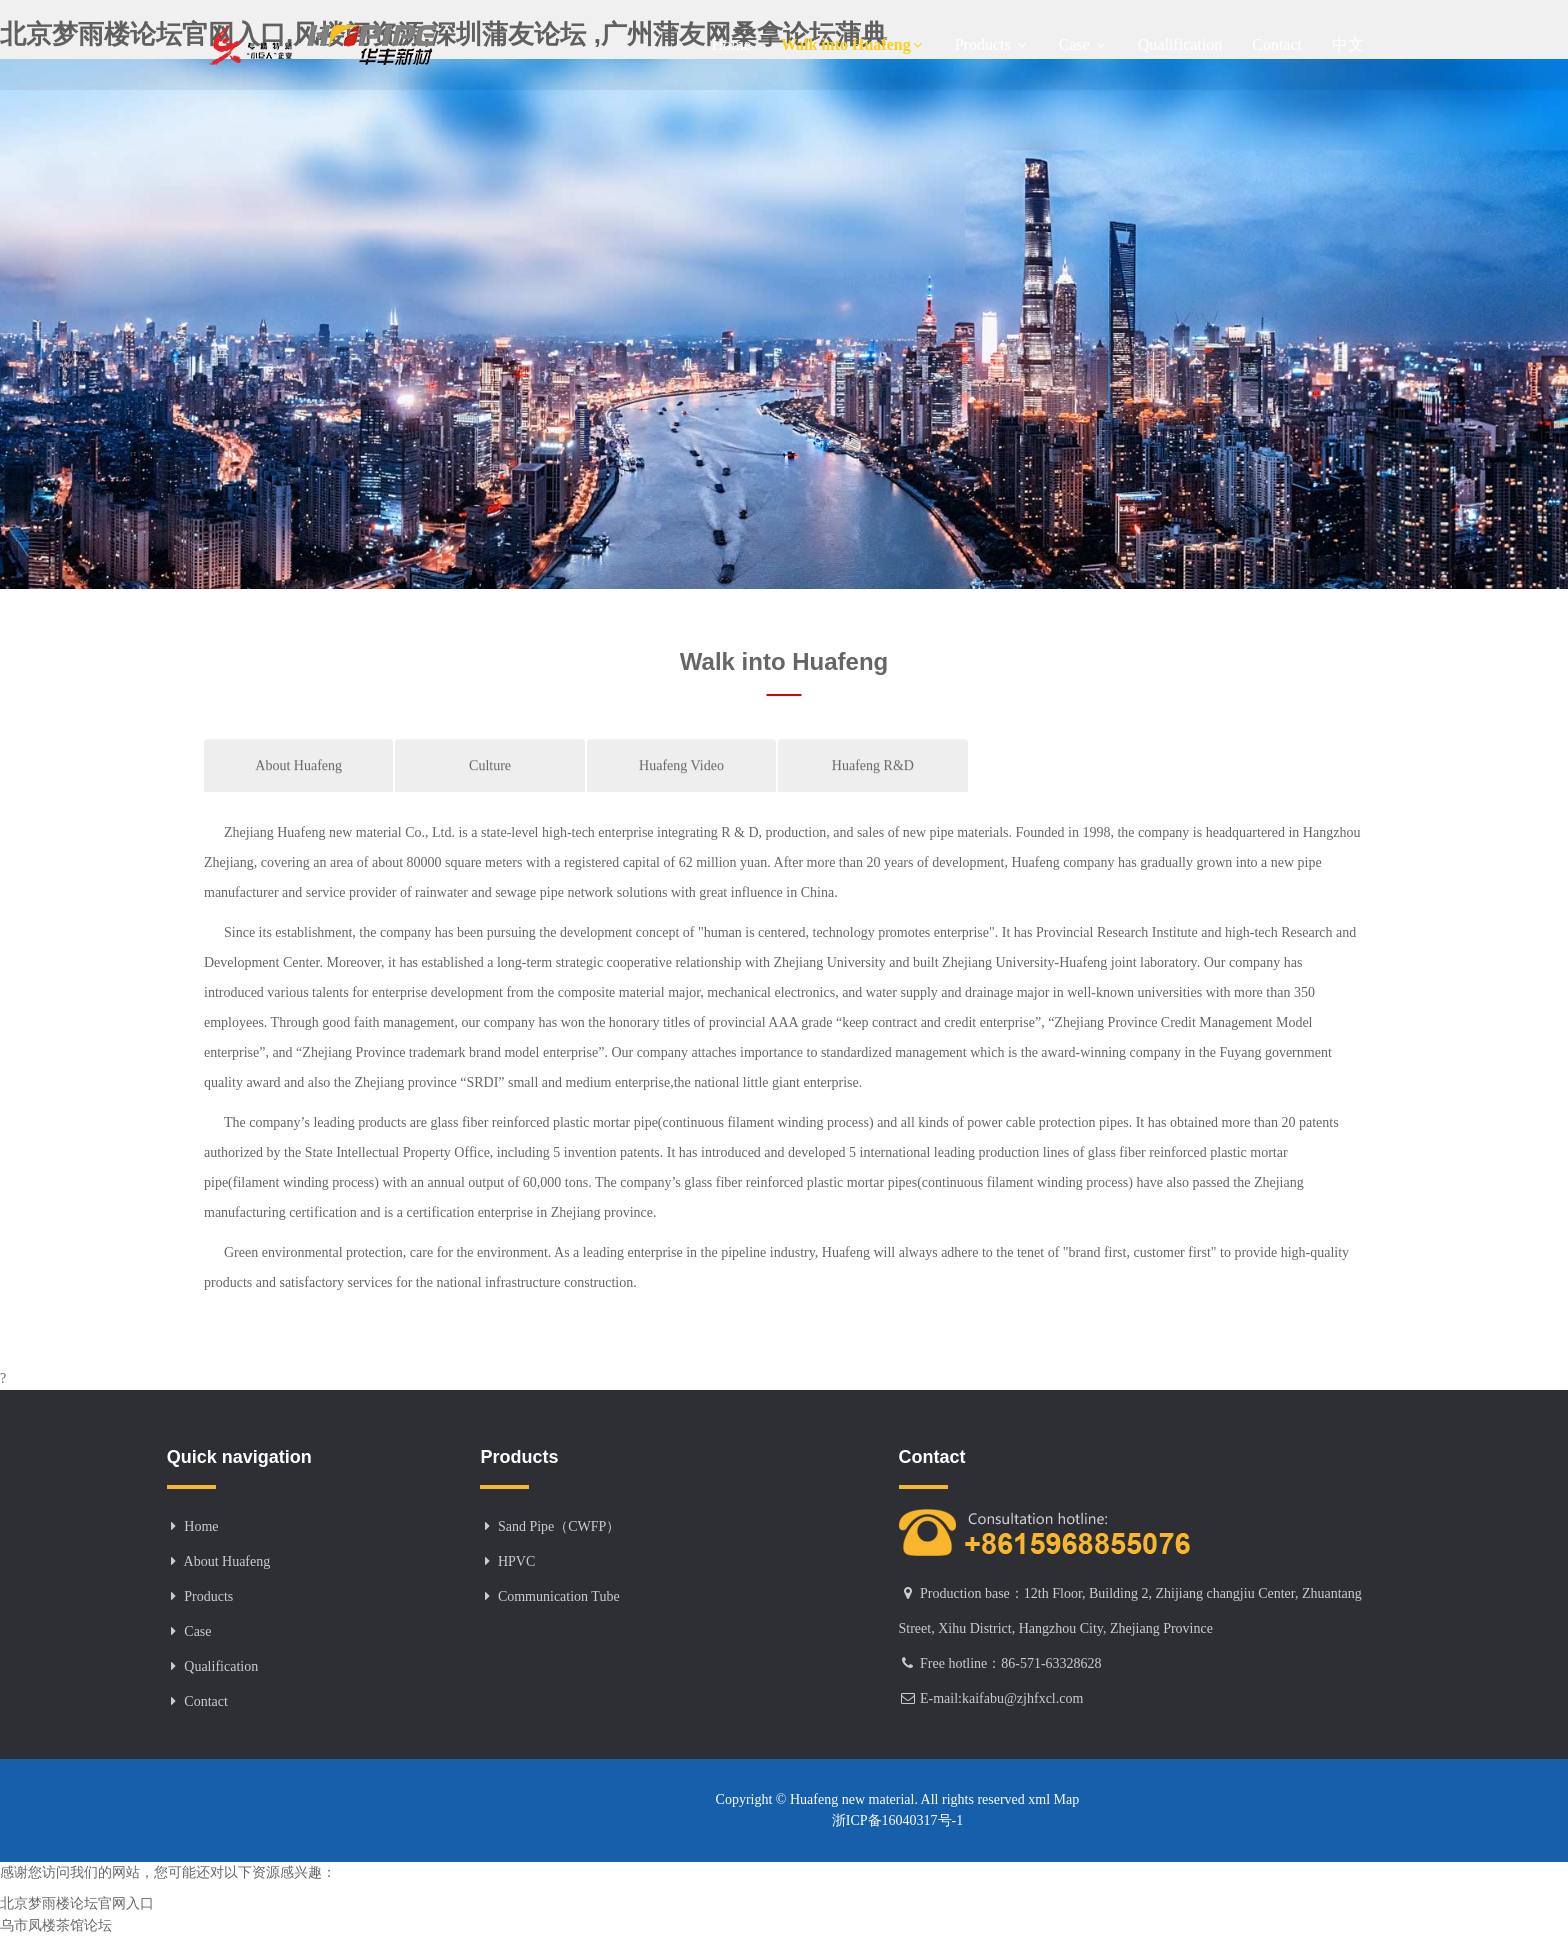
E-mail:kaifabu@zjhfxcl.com (1001, 1698)
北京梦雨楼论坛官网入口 (77, 1903)
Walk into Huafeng (853, 44)
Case (1083, 44)
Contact (1277, 44)
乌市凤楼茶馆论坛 (56, 1925)
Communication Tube (559, 1596)
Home (731, 44)
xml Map (1052, 1799)
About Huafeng (298, 791)
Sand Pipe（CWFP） (559, 1526)
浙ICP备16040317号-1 (897, 1820)
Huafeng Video (681, 791)
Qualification (1180, 44)
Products (992, 44)
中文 (1348, 44)
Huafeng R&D (873, 791)
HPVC (516, 1561)
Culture (490, 791)
